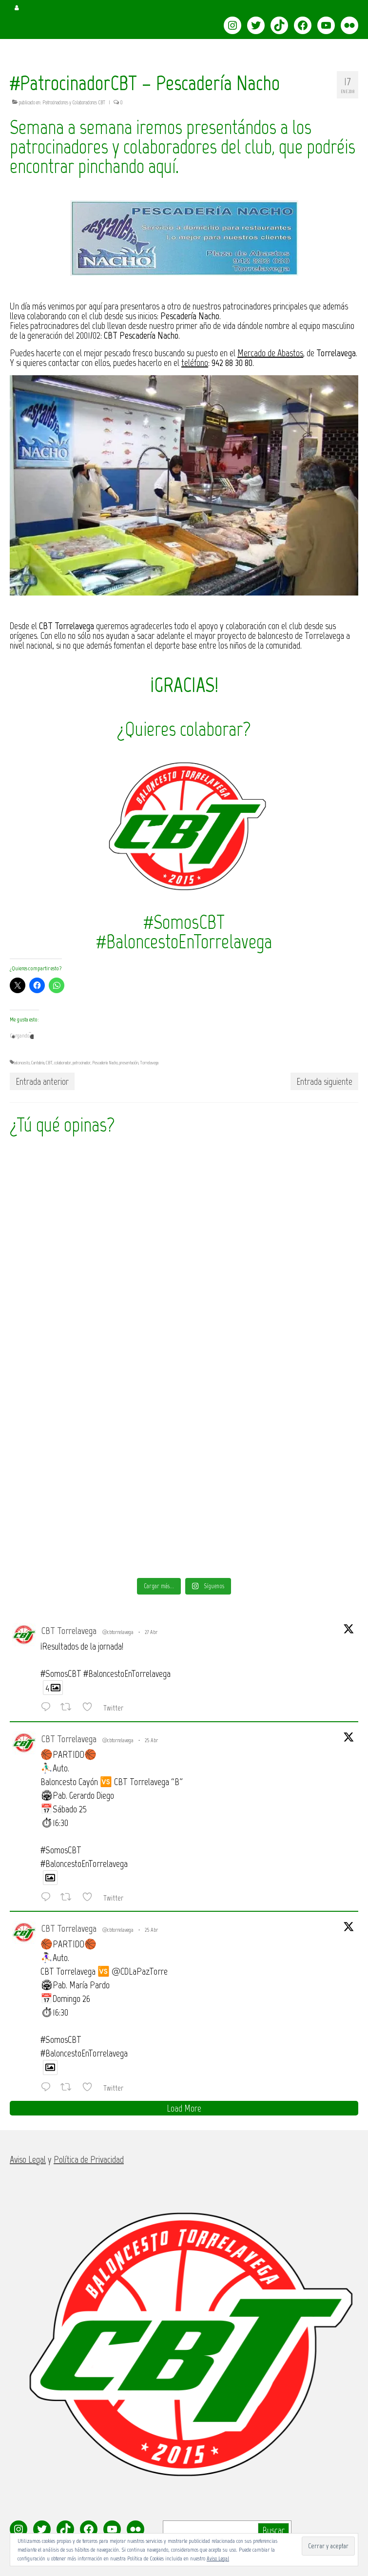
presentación (128, 1062)
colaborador (62, 1062)
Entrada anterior (42, 1081)
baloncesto (22, 1062)
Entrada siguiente (324, 1081)
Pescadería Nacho (105, 1062)
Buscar (273, 2530)
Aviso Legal (218, 2558)
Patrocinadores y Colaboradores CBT (73, 102)
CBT (49, 1062)
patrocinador (82, 1062)
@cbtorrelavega (118, 1632)
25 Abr (151, 1740)
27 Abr (151, 1632)
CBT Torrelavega (69, 1630)
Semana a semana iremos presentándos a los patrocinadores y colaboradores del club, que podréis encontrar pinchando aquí (182, 146)
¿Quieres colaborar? (184, 729)
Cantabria (37, 1062)
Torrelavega (149, 1062)
